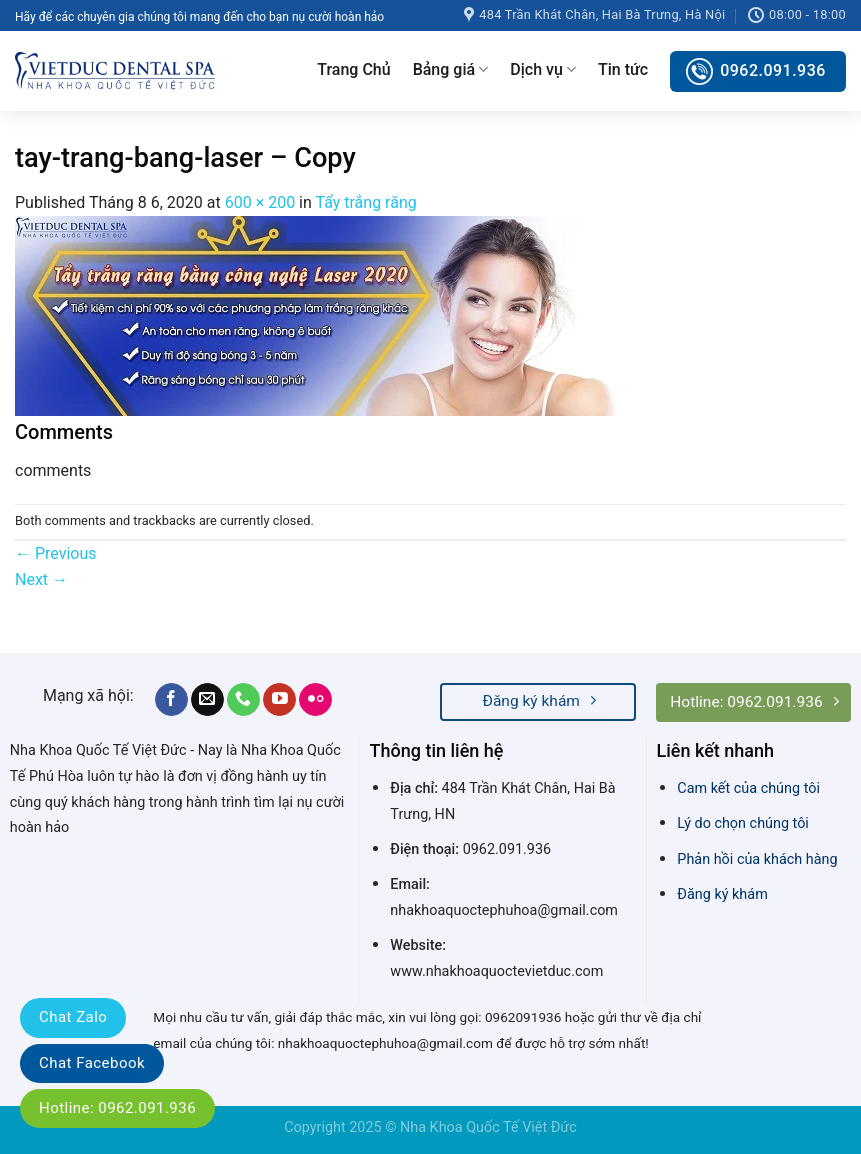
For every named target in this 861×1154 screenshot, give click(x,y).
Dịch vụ (543, 70)
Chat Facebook (92, 1063)
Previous (56, 553)
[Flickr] (315, 700)
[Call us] (243, 700)
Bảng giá (451, 70)
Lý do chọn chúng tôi (743, 823)
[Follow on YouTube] (279, 700)
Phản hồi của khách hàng (757, 859)
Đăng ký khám (722, 894)
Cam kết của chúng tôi (748, 788)
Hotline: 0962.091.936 (117, 1108)
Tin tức (623, 69)
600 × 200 (260, 202)
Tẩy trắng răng (365, 202)
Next (41, 579)
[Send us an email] (207, 700)
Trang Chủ (353, 69)
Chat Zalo (73, 1017)
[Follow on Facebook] (171, 700)
